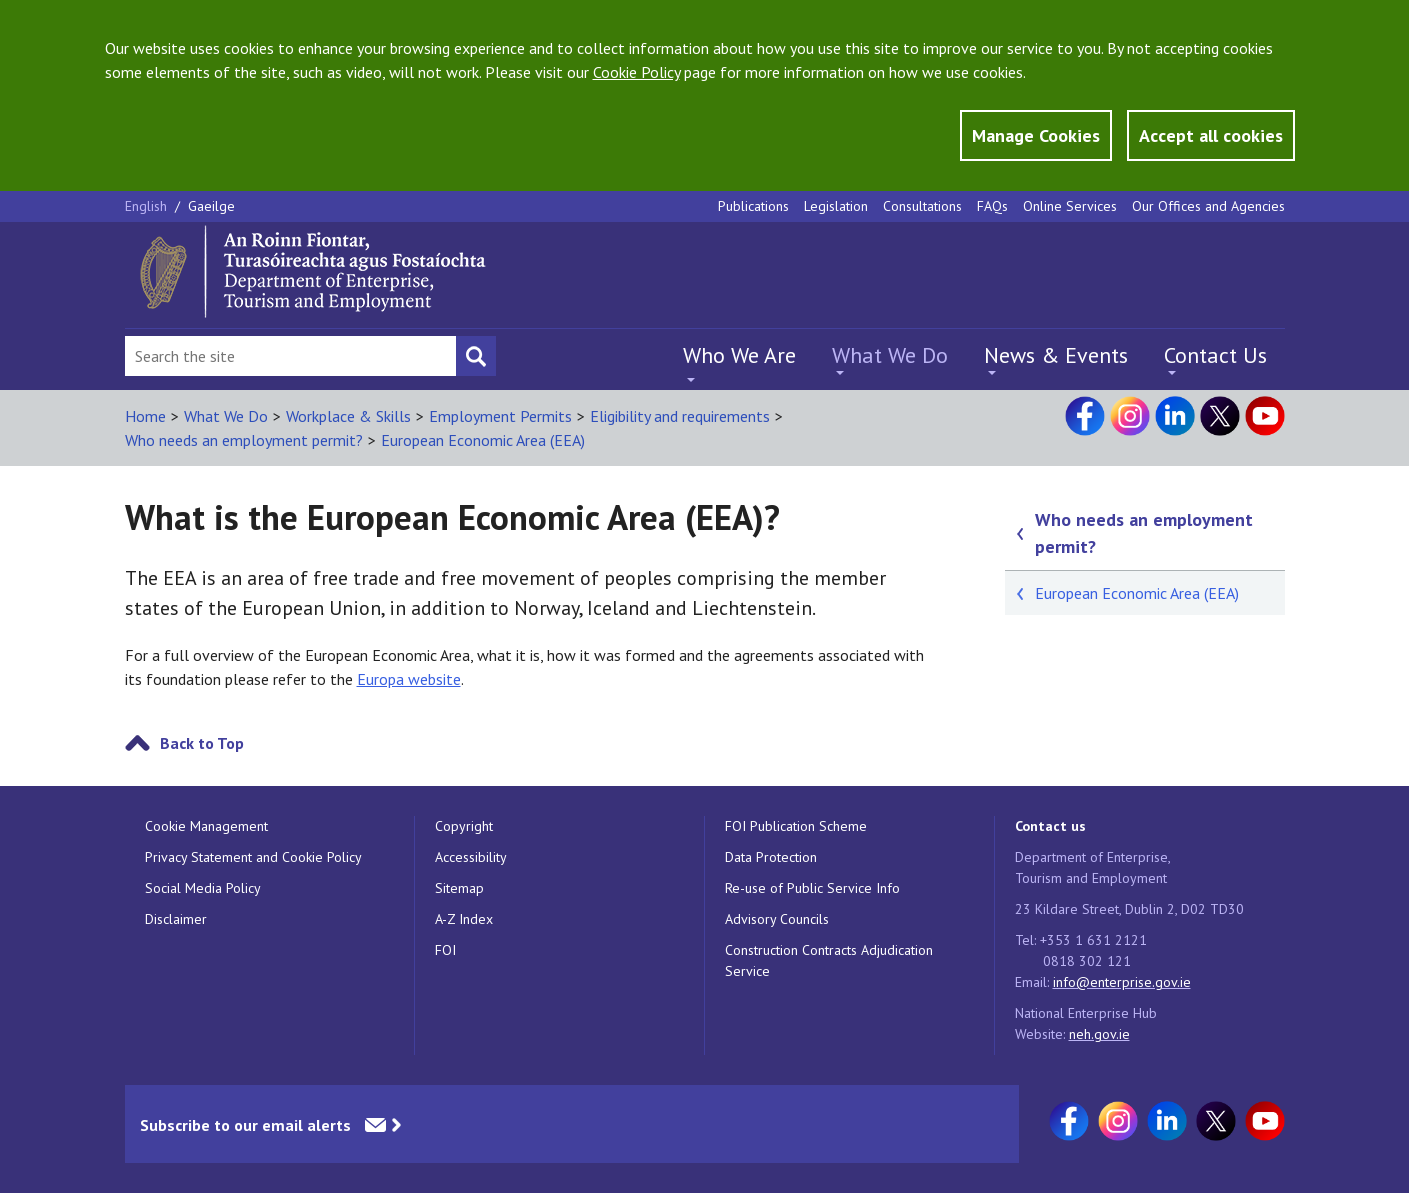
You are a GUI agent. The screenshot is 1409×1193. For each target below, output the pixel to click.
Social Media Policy (203, 888)
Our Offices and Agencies (1208, 206)
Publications (753, 206)
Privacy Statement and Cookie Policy (253, 857)
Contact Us (1215, 355)
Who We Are (739, 355)
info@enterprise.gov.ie (1122, 982)
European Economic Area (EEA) (483, 440)
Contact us (1050, 826)
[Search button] (476, 356)
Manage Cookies (1036, 135)
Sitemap (459, 888)
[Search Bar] (290, 356)
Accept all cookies (1211, 135)
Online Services (1070, 206)
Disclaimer (176, 919)
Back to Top (202, 743)
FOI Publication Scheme (796, 826)
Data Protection (771, 857)
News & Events (1056, 355)
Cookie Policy (636, 72)
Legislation (836, 206)
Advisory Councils (777, 919)
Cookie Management (206, 826)
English (148, 206)
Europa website (409, 679)
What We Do (890, 355)
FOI (445, 950)
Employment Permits (500, 416)
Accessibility (471, 857)
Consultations (922, 206)
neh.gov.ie (1099, 1034)
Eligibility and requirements (680, 416)
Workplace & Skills (348, 416)
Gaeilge (211, 206)
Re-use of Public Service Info (812, 888)
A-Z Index (464, 919)
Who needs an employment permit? (244, 440)
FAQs (992, 206)
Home (145, 416)
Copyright (464, 826)
